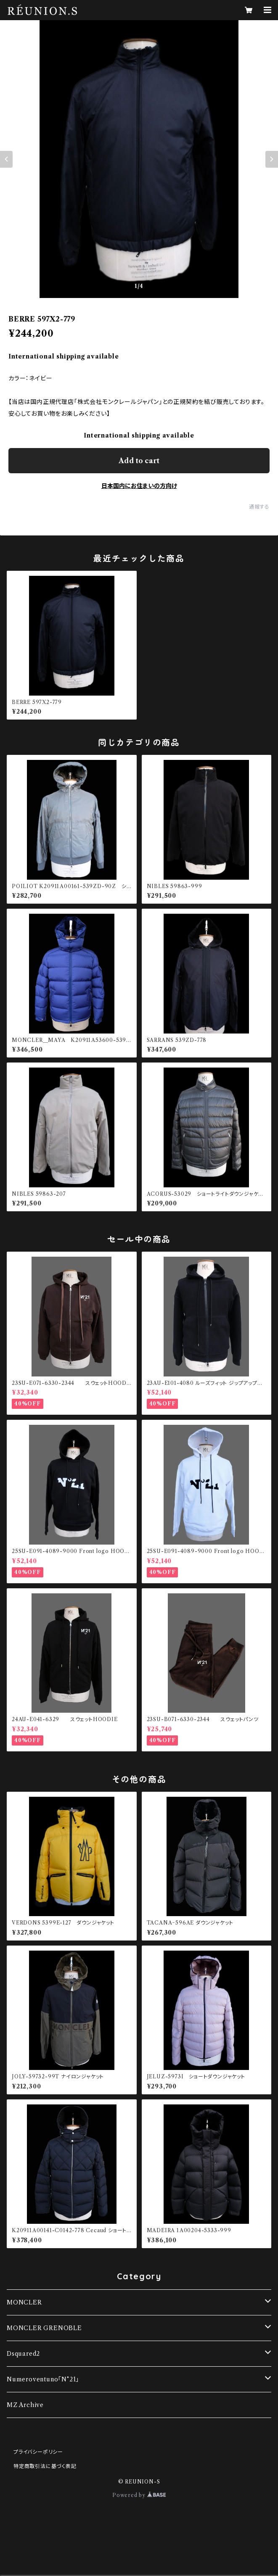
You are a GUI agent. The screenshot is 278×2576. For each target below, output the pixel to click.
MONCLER (24, 2302)
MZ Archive (25, 2405)
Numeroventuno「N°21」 (43, 2379)
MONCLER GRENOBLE (44, 2328)
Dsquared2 (23, 2353)
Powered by (139, 2495)
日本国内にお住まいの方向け (139, 486)
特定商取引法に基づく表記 (45, 2466)
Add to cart (139, 460)
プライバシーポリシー (38, 2452)
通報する (259, 507)
